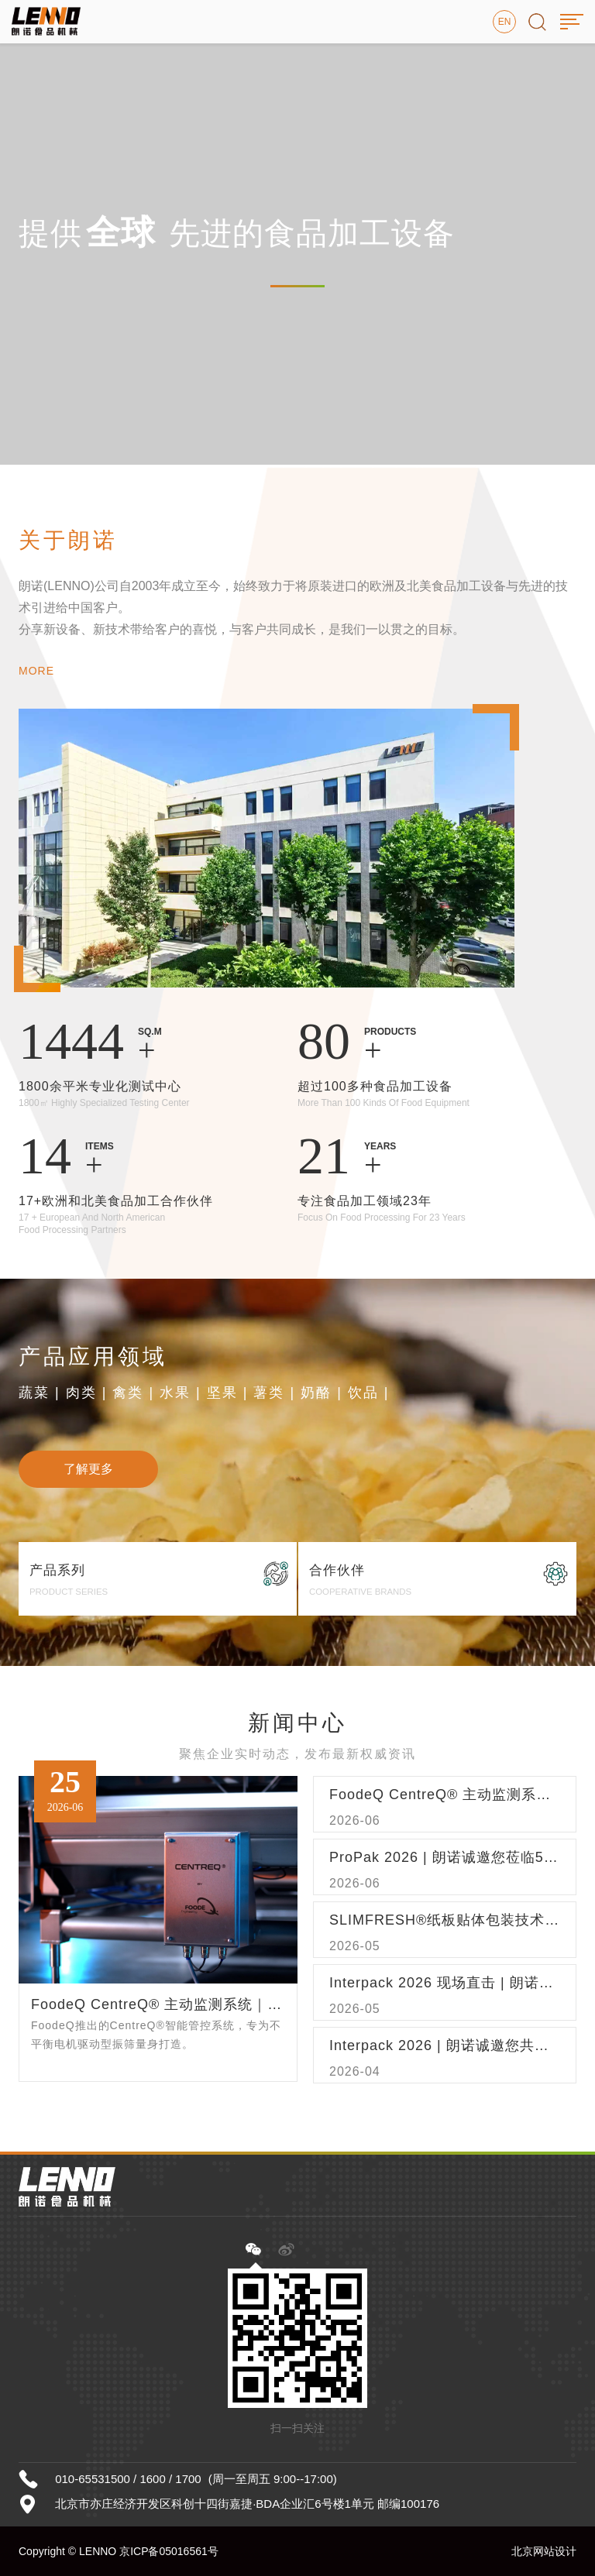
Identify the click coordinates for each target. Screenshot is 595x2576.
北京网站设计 (543, 2551)
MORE (36, 671)
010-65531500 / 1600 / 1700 (128, 2478)
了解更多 (88, 1468)
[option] (297, 232)
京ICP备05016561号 (168, 2551)
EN (504, 21)
